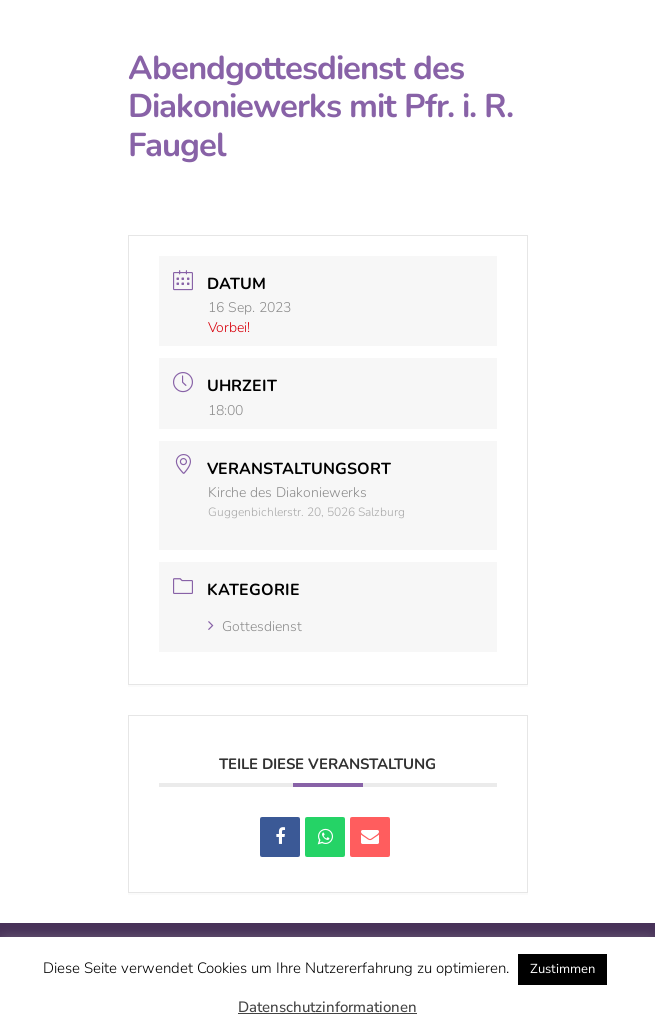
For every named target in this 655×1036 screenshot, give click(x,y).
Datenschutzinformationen (327, 1007)
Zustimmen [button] (562, 969)
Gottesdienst (255, 626)
